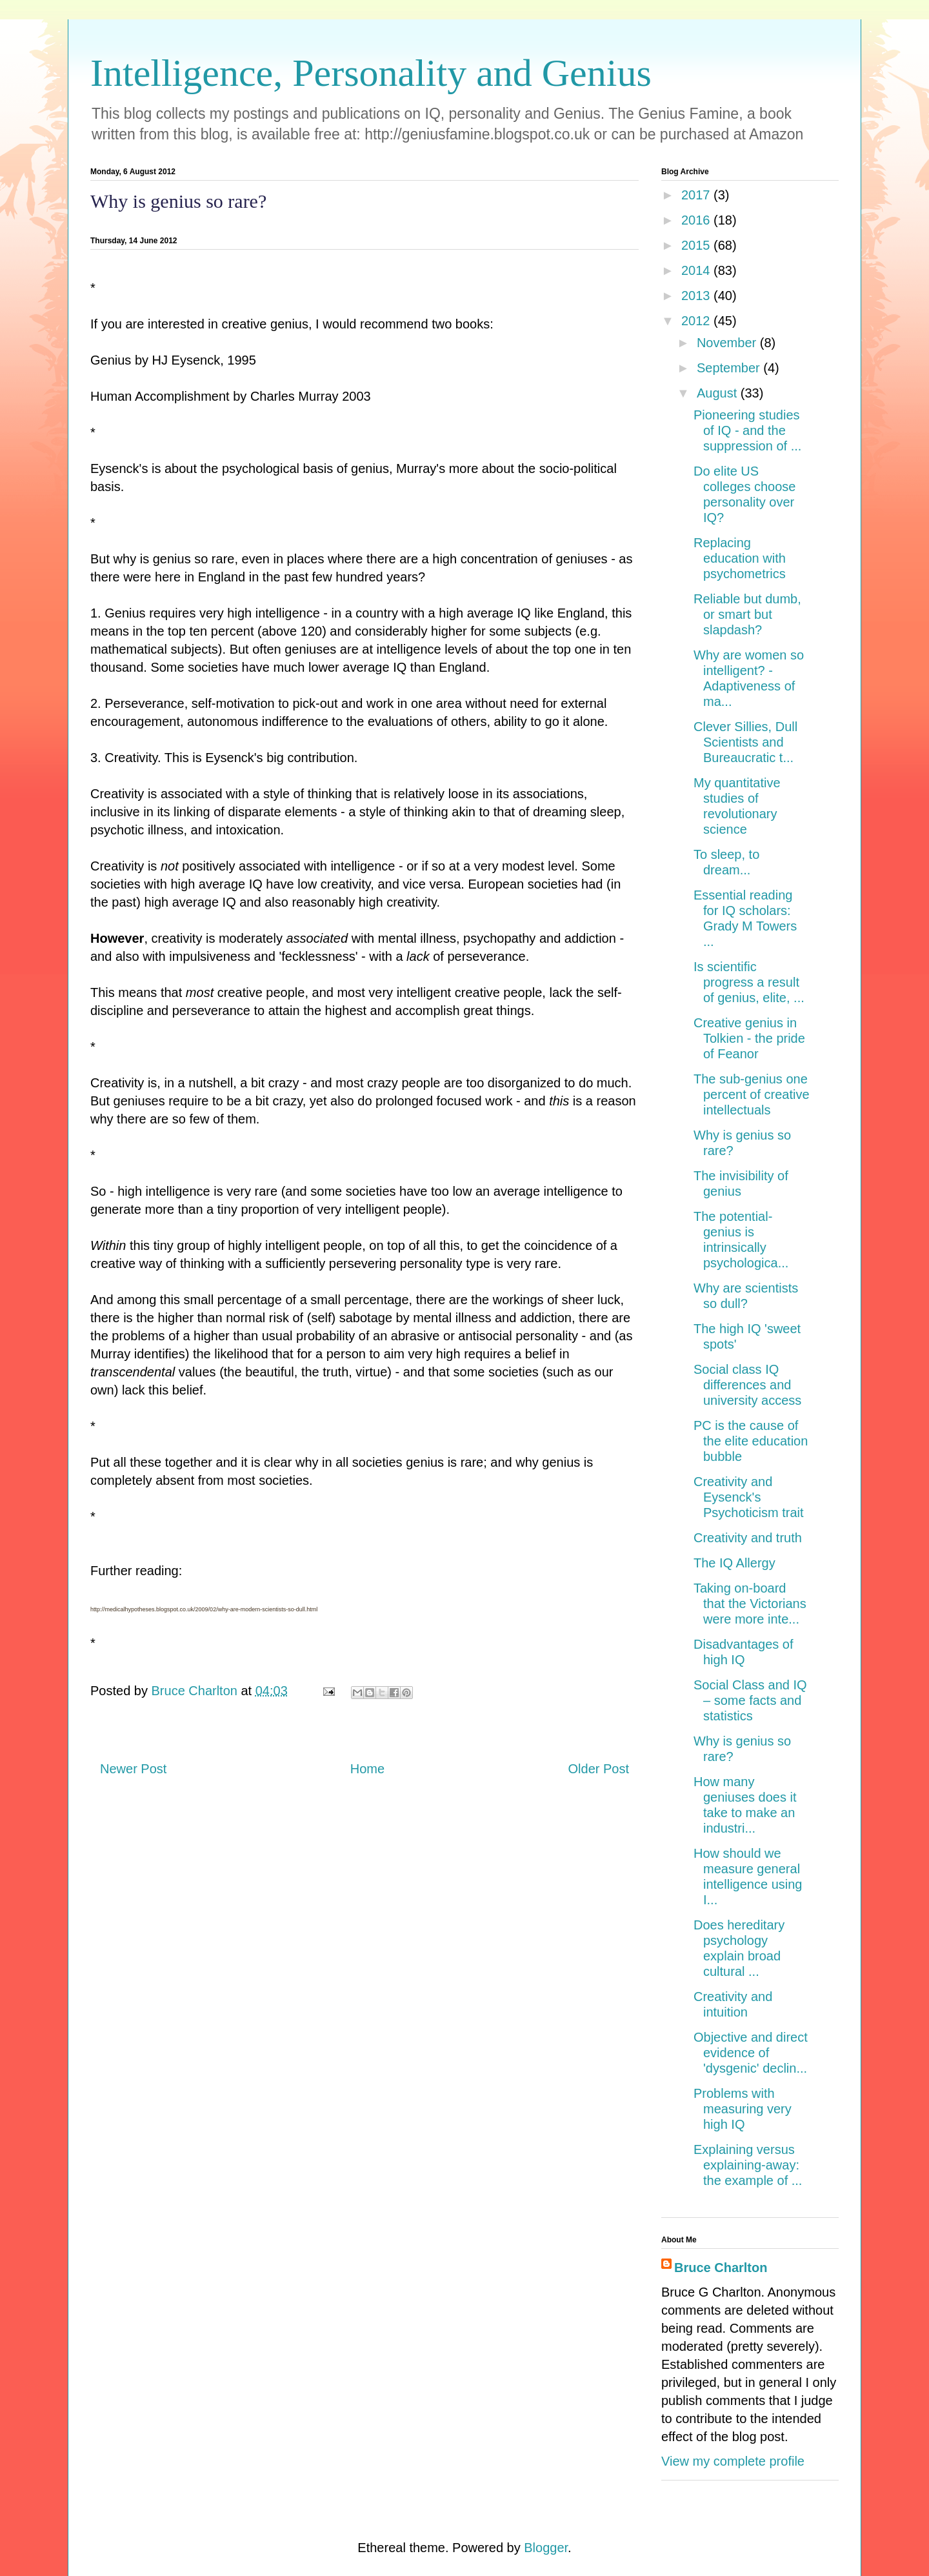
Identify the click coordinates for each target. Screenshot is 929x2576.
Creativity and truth (748, 1538)
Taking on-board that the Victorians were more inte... (750, 1603)
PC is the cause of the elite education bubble (751, 1441)
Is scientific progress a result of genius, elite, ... (749, 982)
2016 (697, 220)
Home (367, 1769)
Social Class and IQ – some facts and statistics (750, 1700)
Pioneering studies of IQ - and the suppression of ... (747, 430)
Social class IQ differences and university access (747, 1384)
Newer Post (133, 1769)
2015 (697, 245)
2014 (697, 270)
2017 (697, 195)
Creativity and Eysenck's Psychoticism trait (749, 1497)
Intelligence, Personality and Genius (371, 73)
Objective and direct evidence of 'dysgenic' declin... (751, 2052)
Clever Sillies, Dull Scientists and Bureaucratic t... (745, 742)
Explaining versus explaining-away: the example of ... (748, 2165)
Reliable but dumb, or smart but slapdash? (747, 614)
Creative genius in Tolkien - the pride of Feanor (749, 1038)
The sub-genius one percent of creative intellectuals (752, 1094)
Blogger (546, 2548)
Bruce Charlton (720, 2267)
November (728, 343)
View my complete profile (732, 2461)
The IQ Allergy (734, 1563)
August (719, 393)
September (730, 368)
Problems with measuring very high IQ (743, 2108)
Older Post (598, 1769)
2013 (697, 295)
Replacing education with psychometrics (740, 558)
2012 (697, 321)
